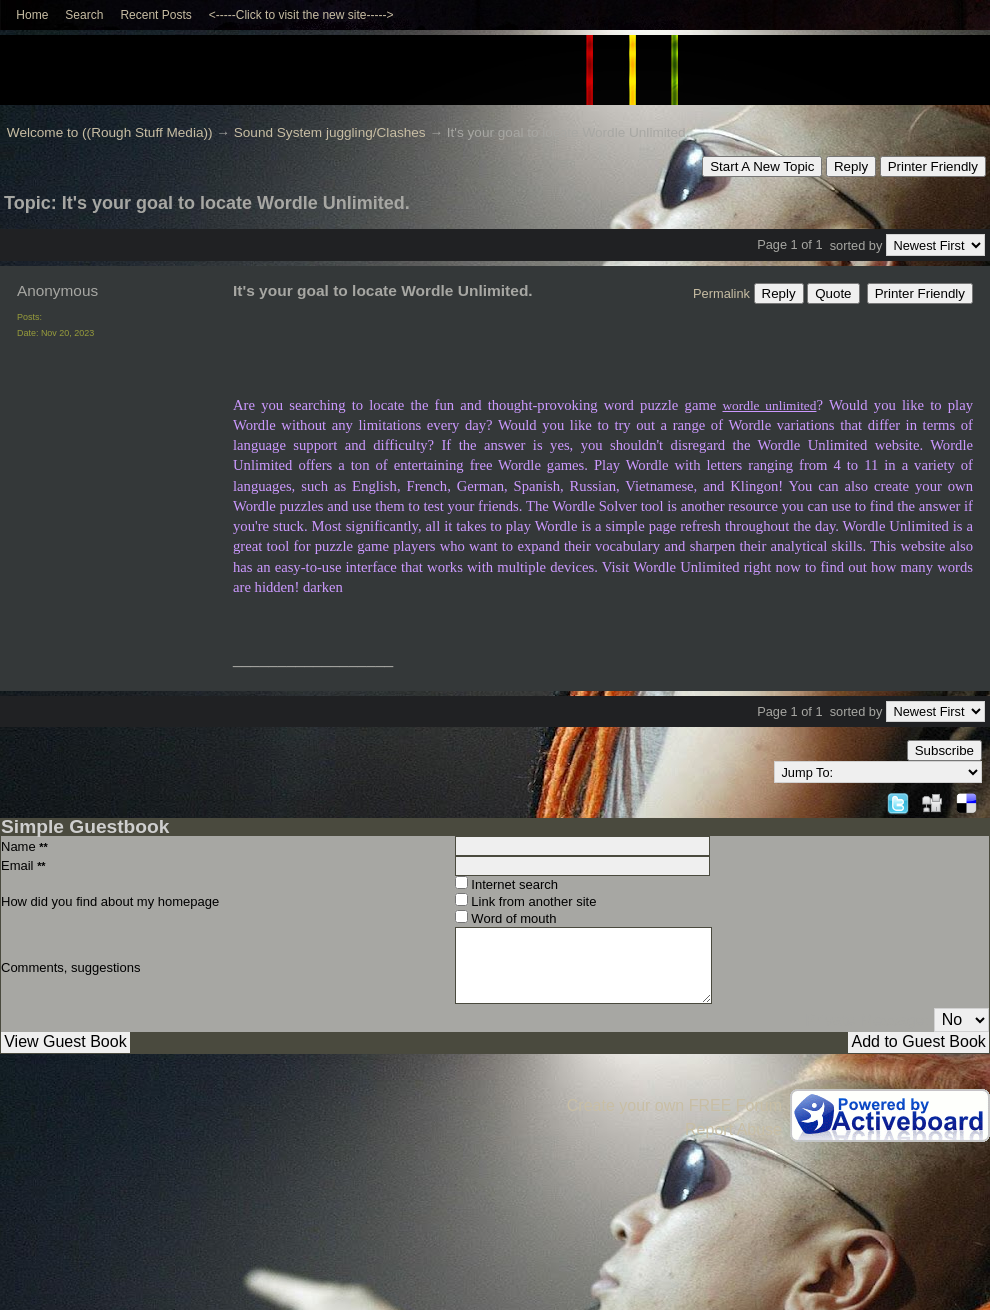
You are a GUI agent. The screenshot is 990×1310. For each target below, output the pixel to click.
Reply (851, 166)
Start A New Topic (762, 166)
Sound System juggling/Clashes (330, 132)
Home (32, 15)
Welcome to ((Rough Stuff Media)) (110, 132)
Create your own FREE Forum (674, 1105)
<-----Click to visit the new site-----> (301, 15)
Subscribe (944, 750)
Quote (833, 293)
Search (84, 15)
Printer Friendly (933, 166)
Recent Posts (155, 15)
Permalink (721, 293)
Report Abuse (733, 1129)
